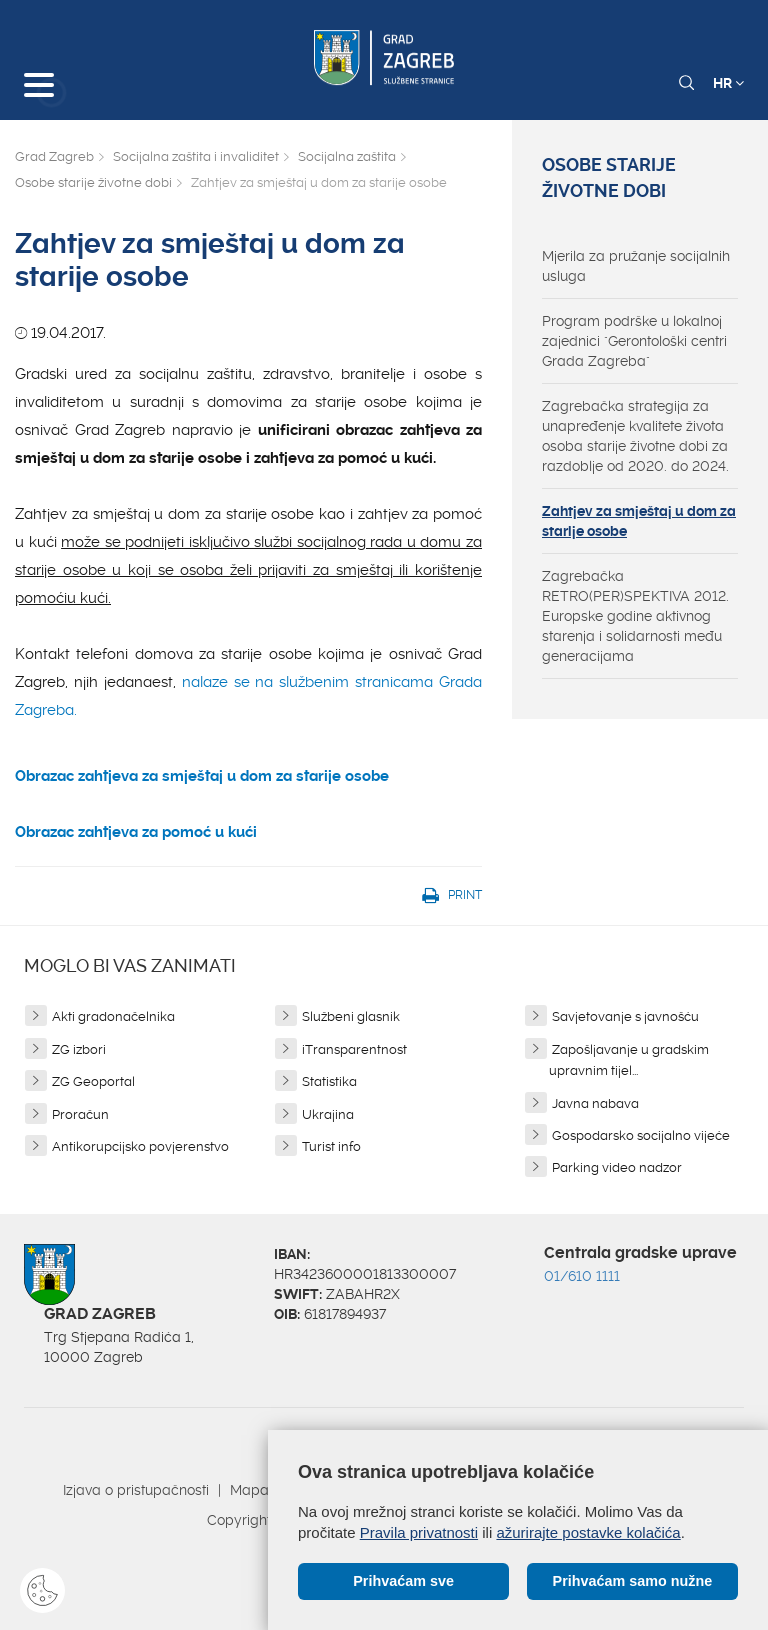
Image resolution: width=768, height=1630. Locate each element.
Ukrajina (328, 1114)
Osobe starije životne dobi (93, 182)
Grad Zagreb (54, 156)
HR (728, 83)
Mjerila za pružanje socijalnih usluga (636, 266)
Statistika (329, 1081)
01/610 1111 (582, 1276)
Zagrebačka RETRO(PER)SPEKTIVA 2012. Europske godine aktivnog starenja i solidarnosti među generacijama (635, 616)
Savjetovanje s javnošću (625, 1016)
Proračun (80, 1114)
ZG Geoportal (93, 1081)
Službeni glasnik (351, 1016)
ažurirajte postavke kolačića (588, 1531)
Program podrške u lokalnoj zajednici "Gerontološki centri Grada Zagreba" (634, 341)
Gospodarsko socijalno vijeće (641, 1135)
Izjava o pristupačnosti (136, 1490)
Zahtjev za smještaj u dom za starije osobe (639, 521)
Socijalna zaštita (347, 156)
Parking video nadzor (617, 1167)
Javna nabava (595, 1103)
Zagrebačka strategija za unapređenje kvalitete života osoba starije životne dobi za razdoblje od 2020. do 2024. (635, 436)
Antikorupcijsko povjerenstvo (140, 1146)
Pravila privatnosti (419, 1531)
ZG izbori (79, 1049)
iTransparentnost (354, 1049)
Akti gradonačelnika (113, 1016)
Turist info (331, 1146)
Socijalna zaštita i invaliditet (196, 156)
